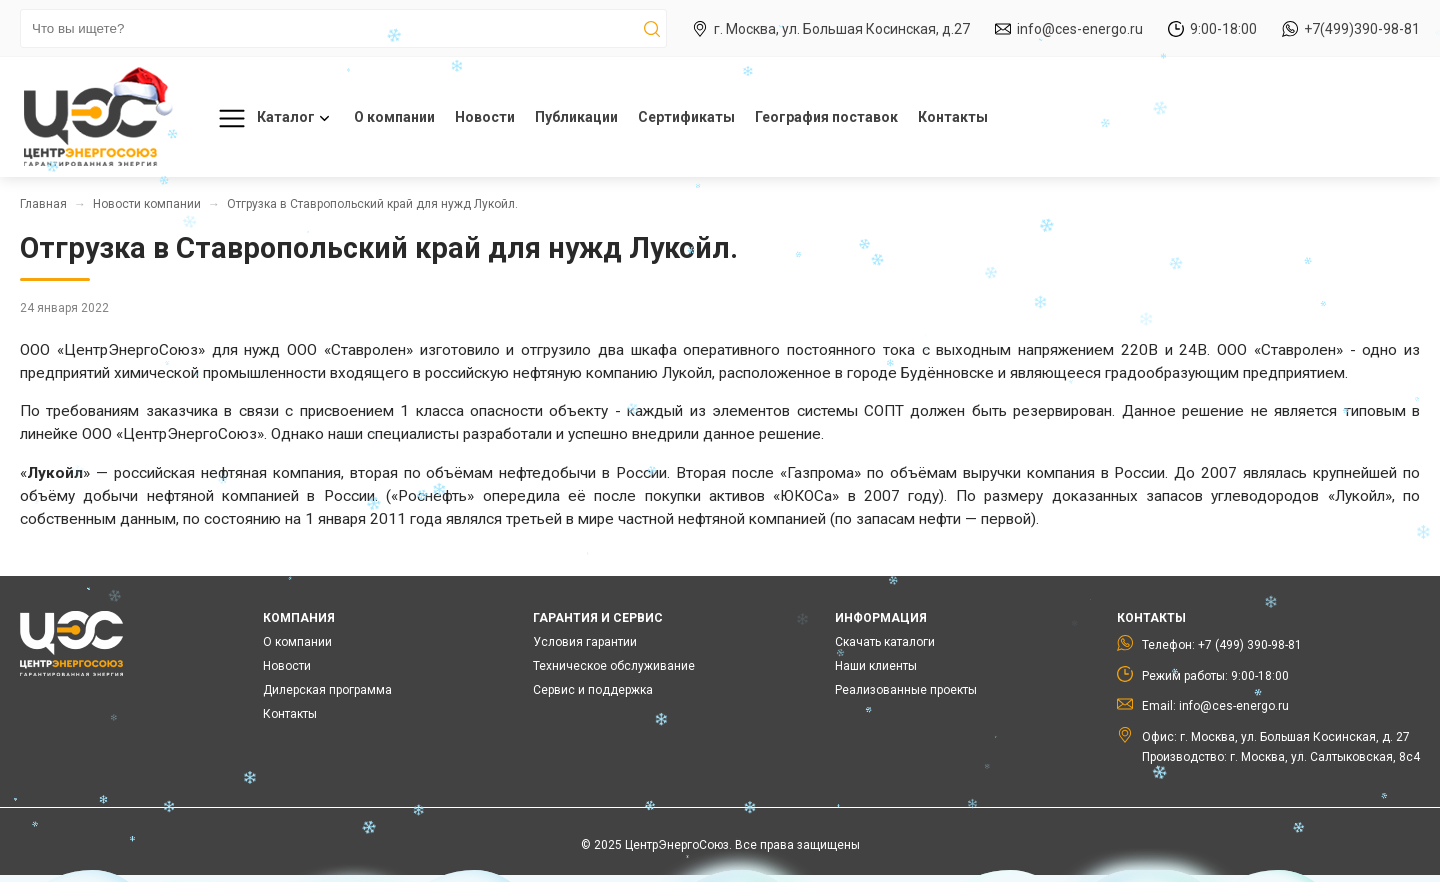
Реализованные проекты (906, 690)
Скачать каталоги (885, 642)
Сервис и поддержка (593, 690)
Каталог (270, 118)
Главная (43, 204)
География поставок (826, 117)
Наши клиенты (876, 666)
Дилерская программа (327, 690)
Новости (485, 117)
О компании (394, 117)
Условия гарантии (585, 642)
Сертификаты (686, 117)
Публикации (576, 117)
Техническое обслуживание (614, 666)
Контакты (953, 117)
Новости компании (147, 204)
